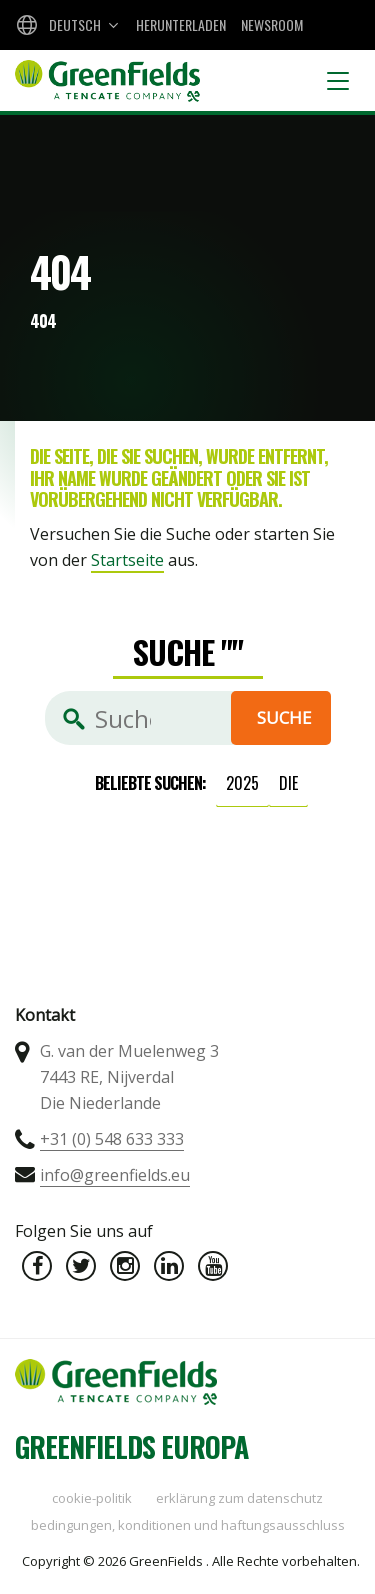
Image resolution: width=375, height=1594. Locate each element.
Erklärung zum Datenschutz (239, 1498)
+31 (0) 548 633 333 (112, 1139)
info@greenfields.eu (115, 1175)
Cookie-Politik (92, 1498)
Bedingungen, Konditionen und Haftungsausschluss (188, 1525)
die (288, 783)
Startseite (127, 560)
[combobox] (65, 25)
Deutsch (75, 24)
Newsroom (272, 24)
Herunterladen (181, 24)
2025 (242, 783)
